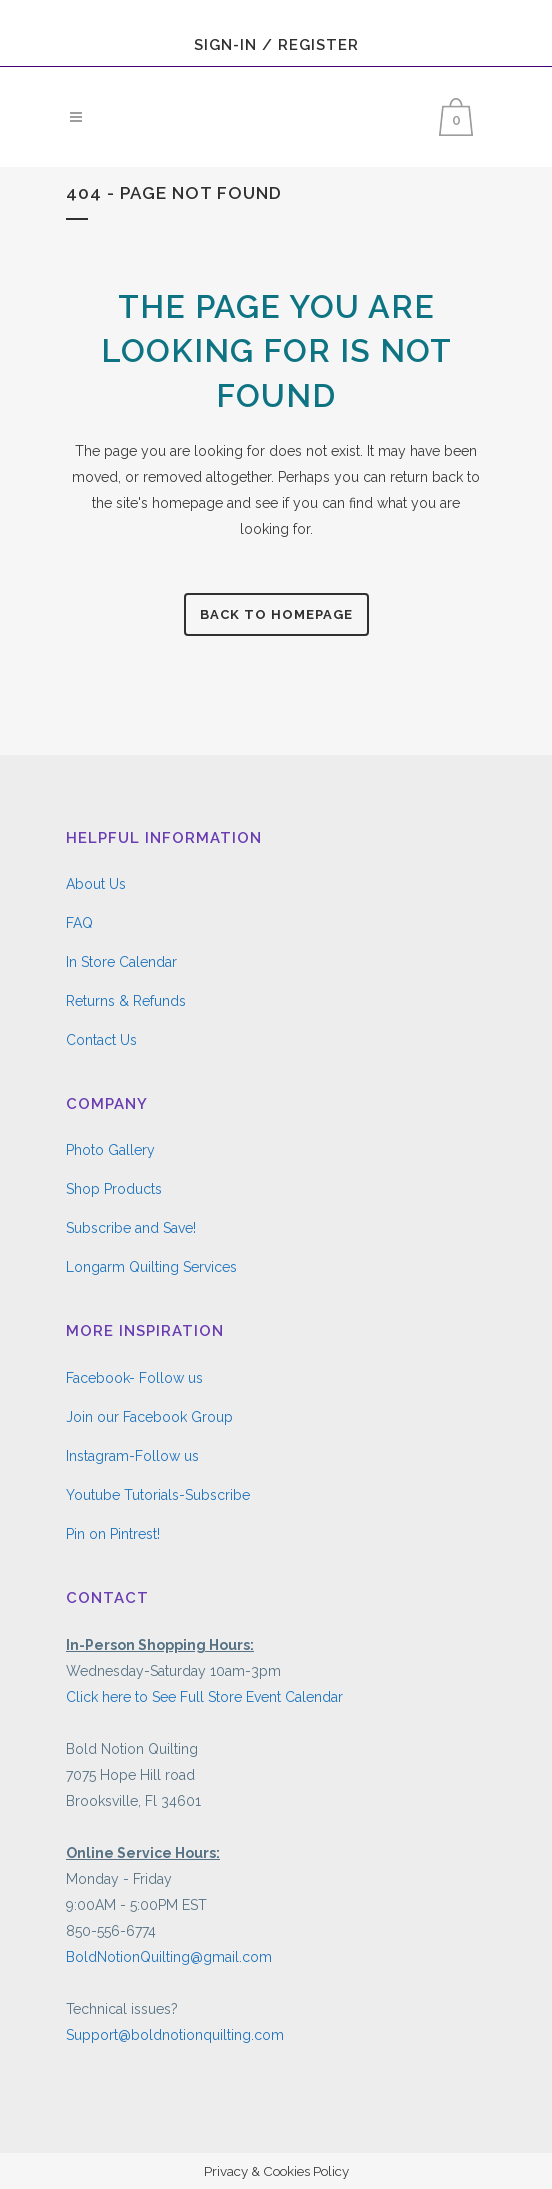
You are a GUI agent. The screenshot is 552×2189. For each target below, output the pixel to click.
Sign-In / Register (276, 45)
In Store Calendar (121, 962)
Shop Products (114, 1189)
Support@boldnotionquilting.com (175, 2035)
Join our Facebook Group (149, 1417)
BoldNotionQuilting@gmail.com (169, 1957)
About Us (96, 884)
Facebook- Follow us (134, 1378)
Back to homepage (276, 614)
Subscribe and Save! (131, 1228)
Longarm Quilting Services (151, 1267)
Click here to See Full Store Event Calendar (204, 1697)
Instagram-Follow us (132, 1456)
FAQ (79, 923)
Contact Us (101, 1040)
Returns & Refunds (126, 1001)
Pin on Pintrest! (113, 1534)
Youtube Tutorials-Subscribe (158, 1495)
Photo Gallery (110, 1150)
